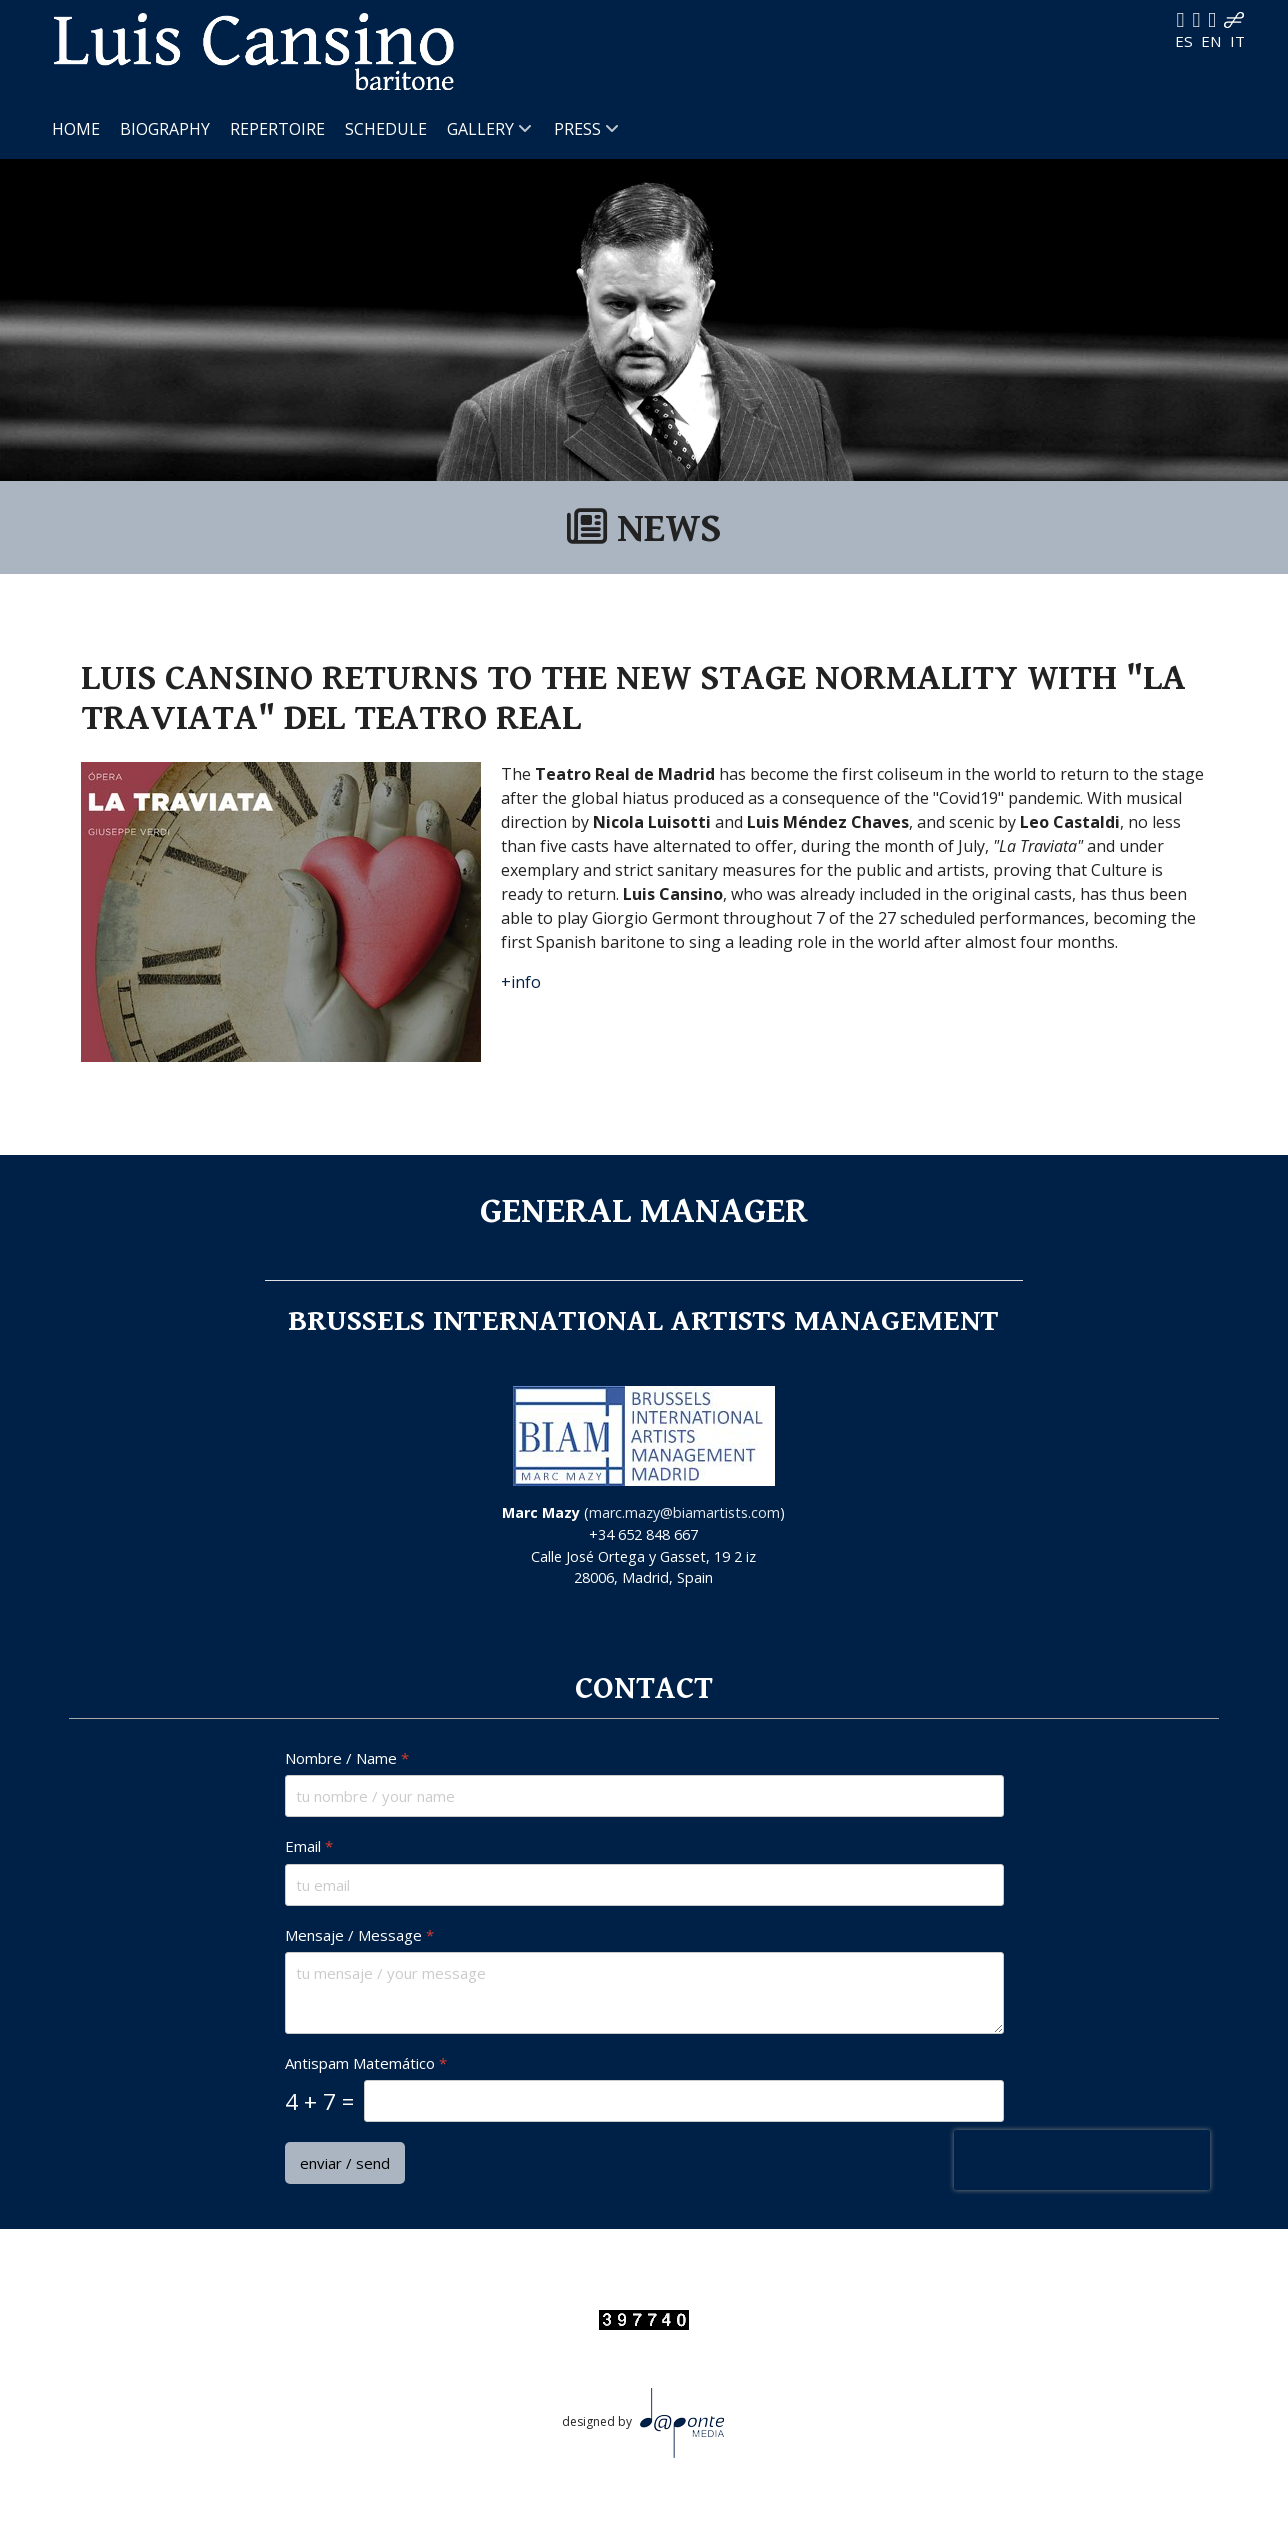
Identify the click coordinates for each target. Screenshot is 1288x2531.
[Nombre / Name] (644, 1796)
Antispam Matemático (366, 2063)
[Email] (644, 1884)
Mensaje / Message (359, 1934)
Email (309, 1846)
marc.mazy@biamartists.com (684, 1512)
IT (1237, 41)
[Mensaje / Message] (644, 1993)
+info (521, 982)
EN (1213, 41)
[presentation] (1081, 2160)
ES (1186, 41)
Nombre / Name (347, 1758)
